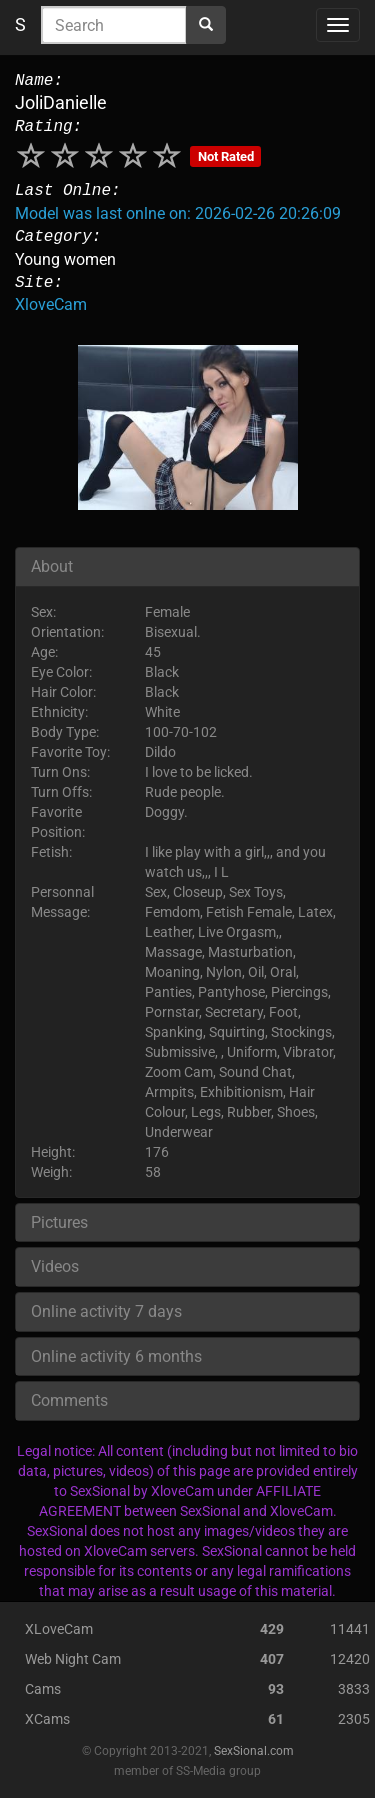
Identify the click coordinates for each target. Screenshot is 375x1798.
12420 (350, 1659)
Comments (69, 1400)
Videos (55, 1266)
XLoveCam (59, 1629)
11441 (350, 1629)
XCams (47, 1719)
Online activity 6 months (116, 1356)
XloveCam (51, 304)
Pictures (59, 1222)
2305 (354, 1719)
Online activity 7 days (106, 1311)
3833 (354, 1689)
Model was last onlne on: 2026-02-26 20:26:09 (178, 213)
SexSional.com (254, 1751)
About (52, 566)
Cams (43, 1689)
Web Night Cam (73, 1659)
